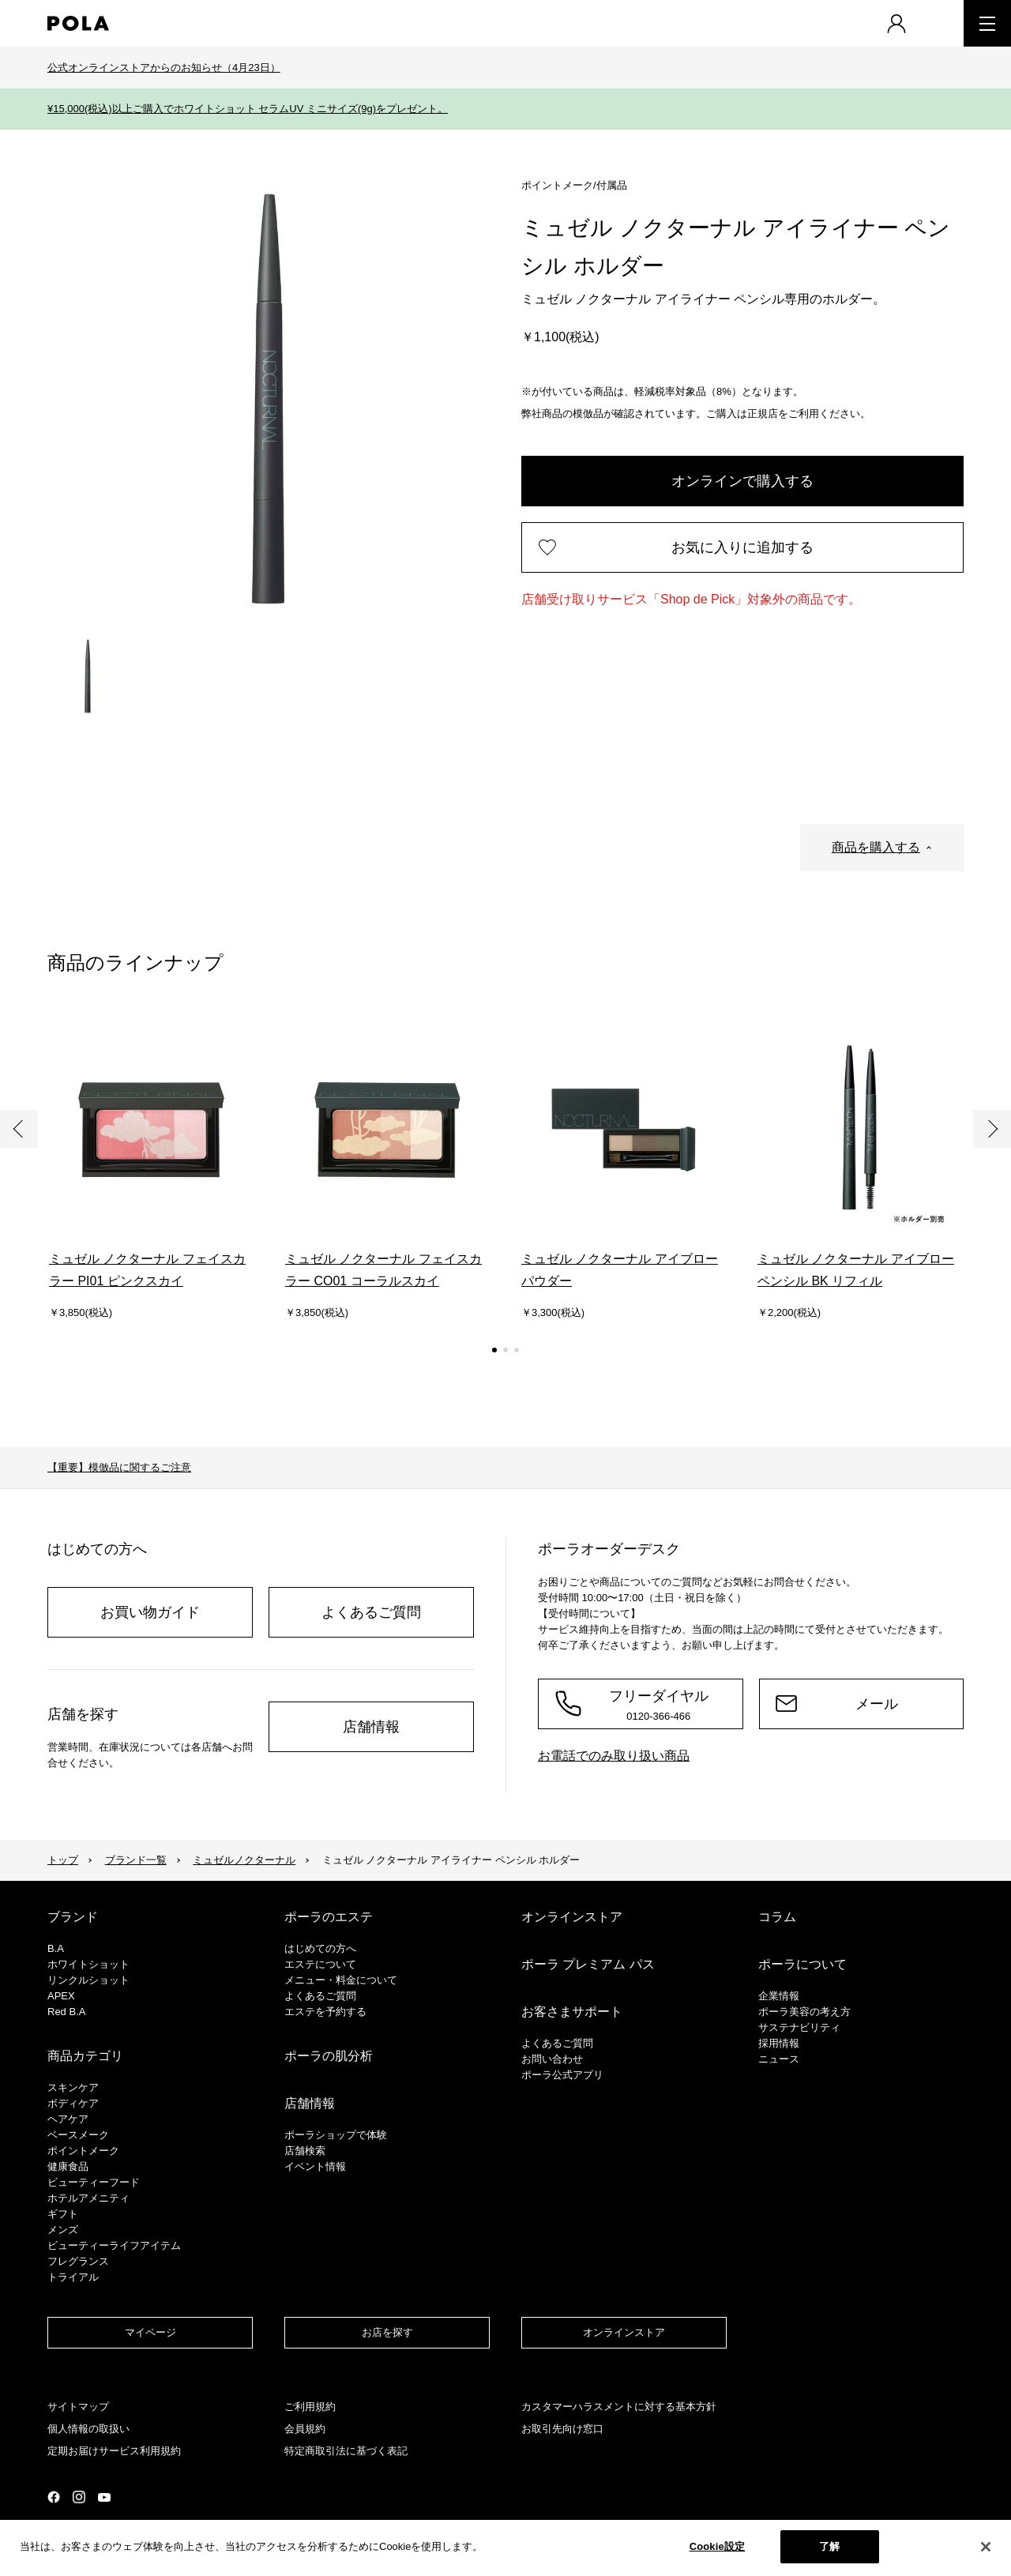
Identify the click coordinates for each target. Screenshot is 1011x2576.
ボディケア (73, 2103)
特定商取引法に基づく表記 (346, 2451)
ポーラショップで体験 (335, 2135)
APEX (61, 1996)
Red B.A (66, 2012)
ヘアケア (67, 2119)
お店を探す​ (387, 2332)
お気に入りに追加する (742, 547)
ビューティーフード (93, 2182)
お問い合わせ (552, 2059)
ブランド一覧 (136, 1860)
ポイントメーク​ (83, 2151)
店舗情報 (371, 1727)
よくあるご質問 (371, 1612)
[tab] (87, 676)
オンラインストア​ (624, 2332)
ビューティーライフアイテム (114, 2245)
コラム (777, 1917)
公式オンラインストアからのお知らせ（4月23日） (163, 67)
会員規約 (304, 2429)
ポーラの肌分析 (328, 2056)
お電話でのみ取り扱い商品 (614, 1755)
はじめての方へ (320, 1948)
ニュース (778, 2059)
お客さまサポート (571, 2011)
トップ (62, 1860)
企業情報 (778, 1996)
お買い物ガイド (150, 1612)
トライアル (73, 2277)
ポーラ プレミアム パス (588, 1964)
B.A (55, 1948)
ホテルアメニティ (88, 2198)
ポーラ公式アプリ (562, 2075)
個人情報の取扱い (88, 2429)
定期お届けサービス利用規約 (114, 2451)
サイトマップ (78, 2406)
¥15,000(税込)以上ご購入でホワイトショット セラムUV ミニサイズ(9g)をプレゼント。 (247, 109)
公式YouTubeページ (104, 2497)
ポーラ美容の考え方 (804, 2012)
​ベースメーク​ (78, 2135)
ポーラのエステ (328, 1917)
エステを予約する (325, 2012)
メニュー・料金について (340, 1980)
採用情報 (778, 2043)
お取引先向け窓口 (562, 2429)
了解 (829, 2546)
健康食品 (67, 2166)
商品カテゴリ (85, 2056)
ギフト (62, 2214)
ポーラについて (802, 1964)
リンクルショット (88, 1980)
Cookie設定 (717, 2546)
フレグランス (78, 2261)
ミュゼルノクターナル (244, 1860)
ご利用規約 (310, 2406)
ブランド (72, 1917)
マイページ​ (150, 2332)
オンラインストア (571, 1917)
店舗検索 (304, 2151)
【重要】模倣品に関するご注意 (119, 1467)
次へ (992, 1129)
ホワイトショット (88, 1964)
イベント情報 (315, 2166)
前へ (19, 1129)
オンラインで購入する (742, 481)
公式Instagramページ (79, 2497)
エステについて (320, 1964)
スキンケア (73, 2087)
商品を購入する (876, 847)
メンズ (62, 2230)
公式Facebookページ (53, 2497)
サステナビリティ (799, 2027)
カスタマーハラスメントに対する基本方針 (618, 2406)
